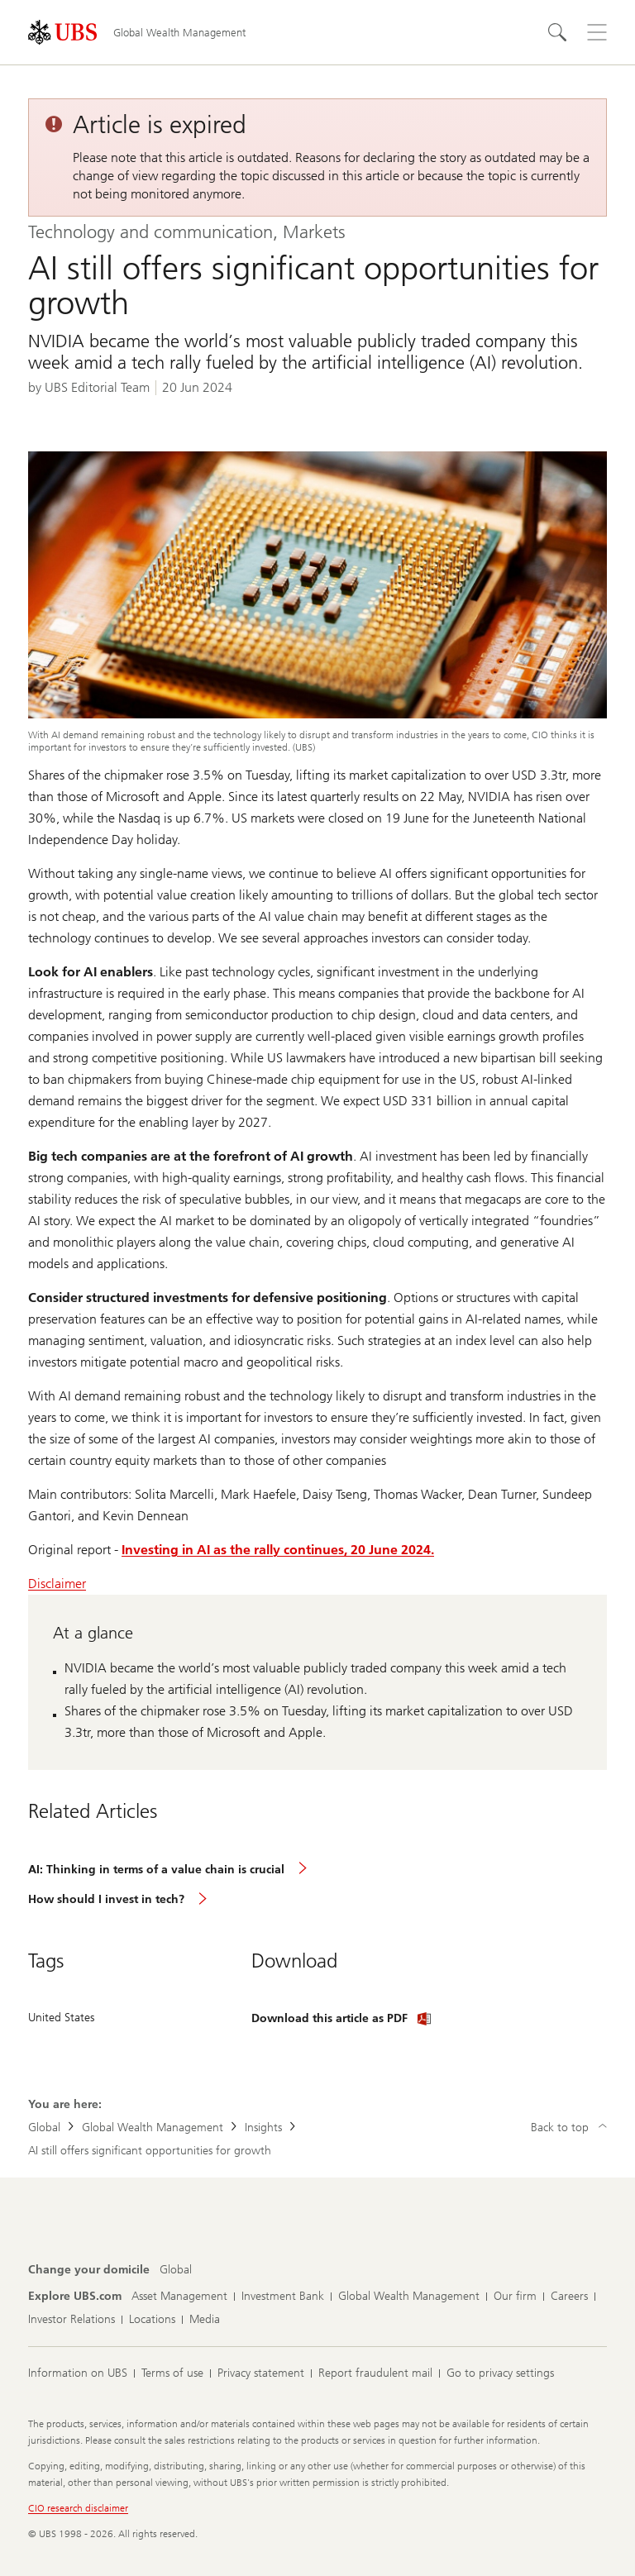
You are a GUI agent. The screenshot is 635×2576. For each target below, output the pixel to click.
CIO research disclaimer (78, 2508)
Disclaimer (57, 1583)
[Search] (557, 32)
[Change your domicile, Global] (176, 2270)
